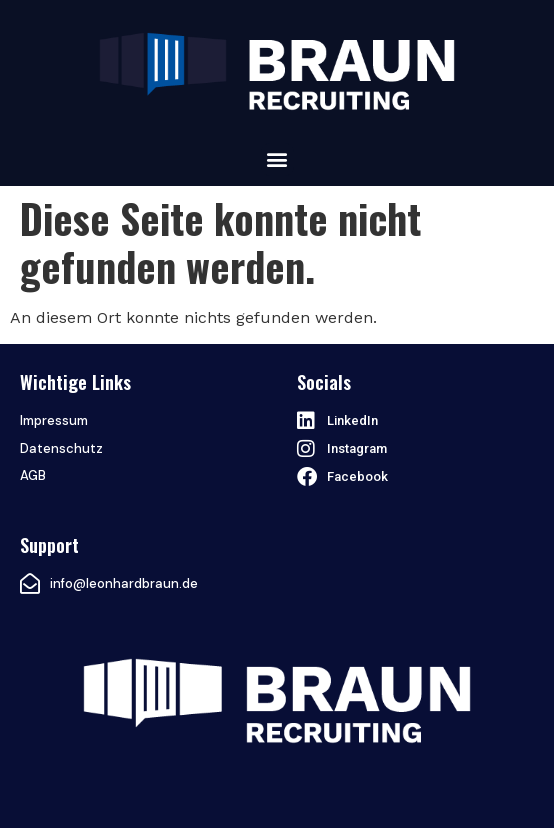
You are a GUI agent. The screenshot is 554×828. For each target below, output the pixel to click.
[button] (277, 159)
